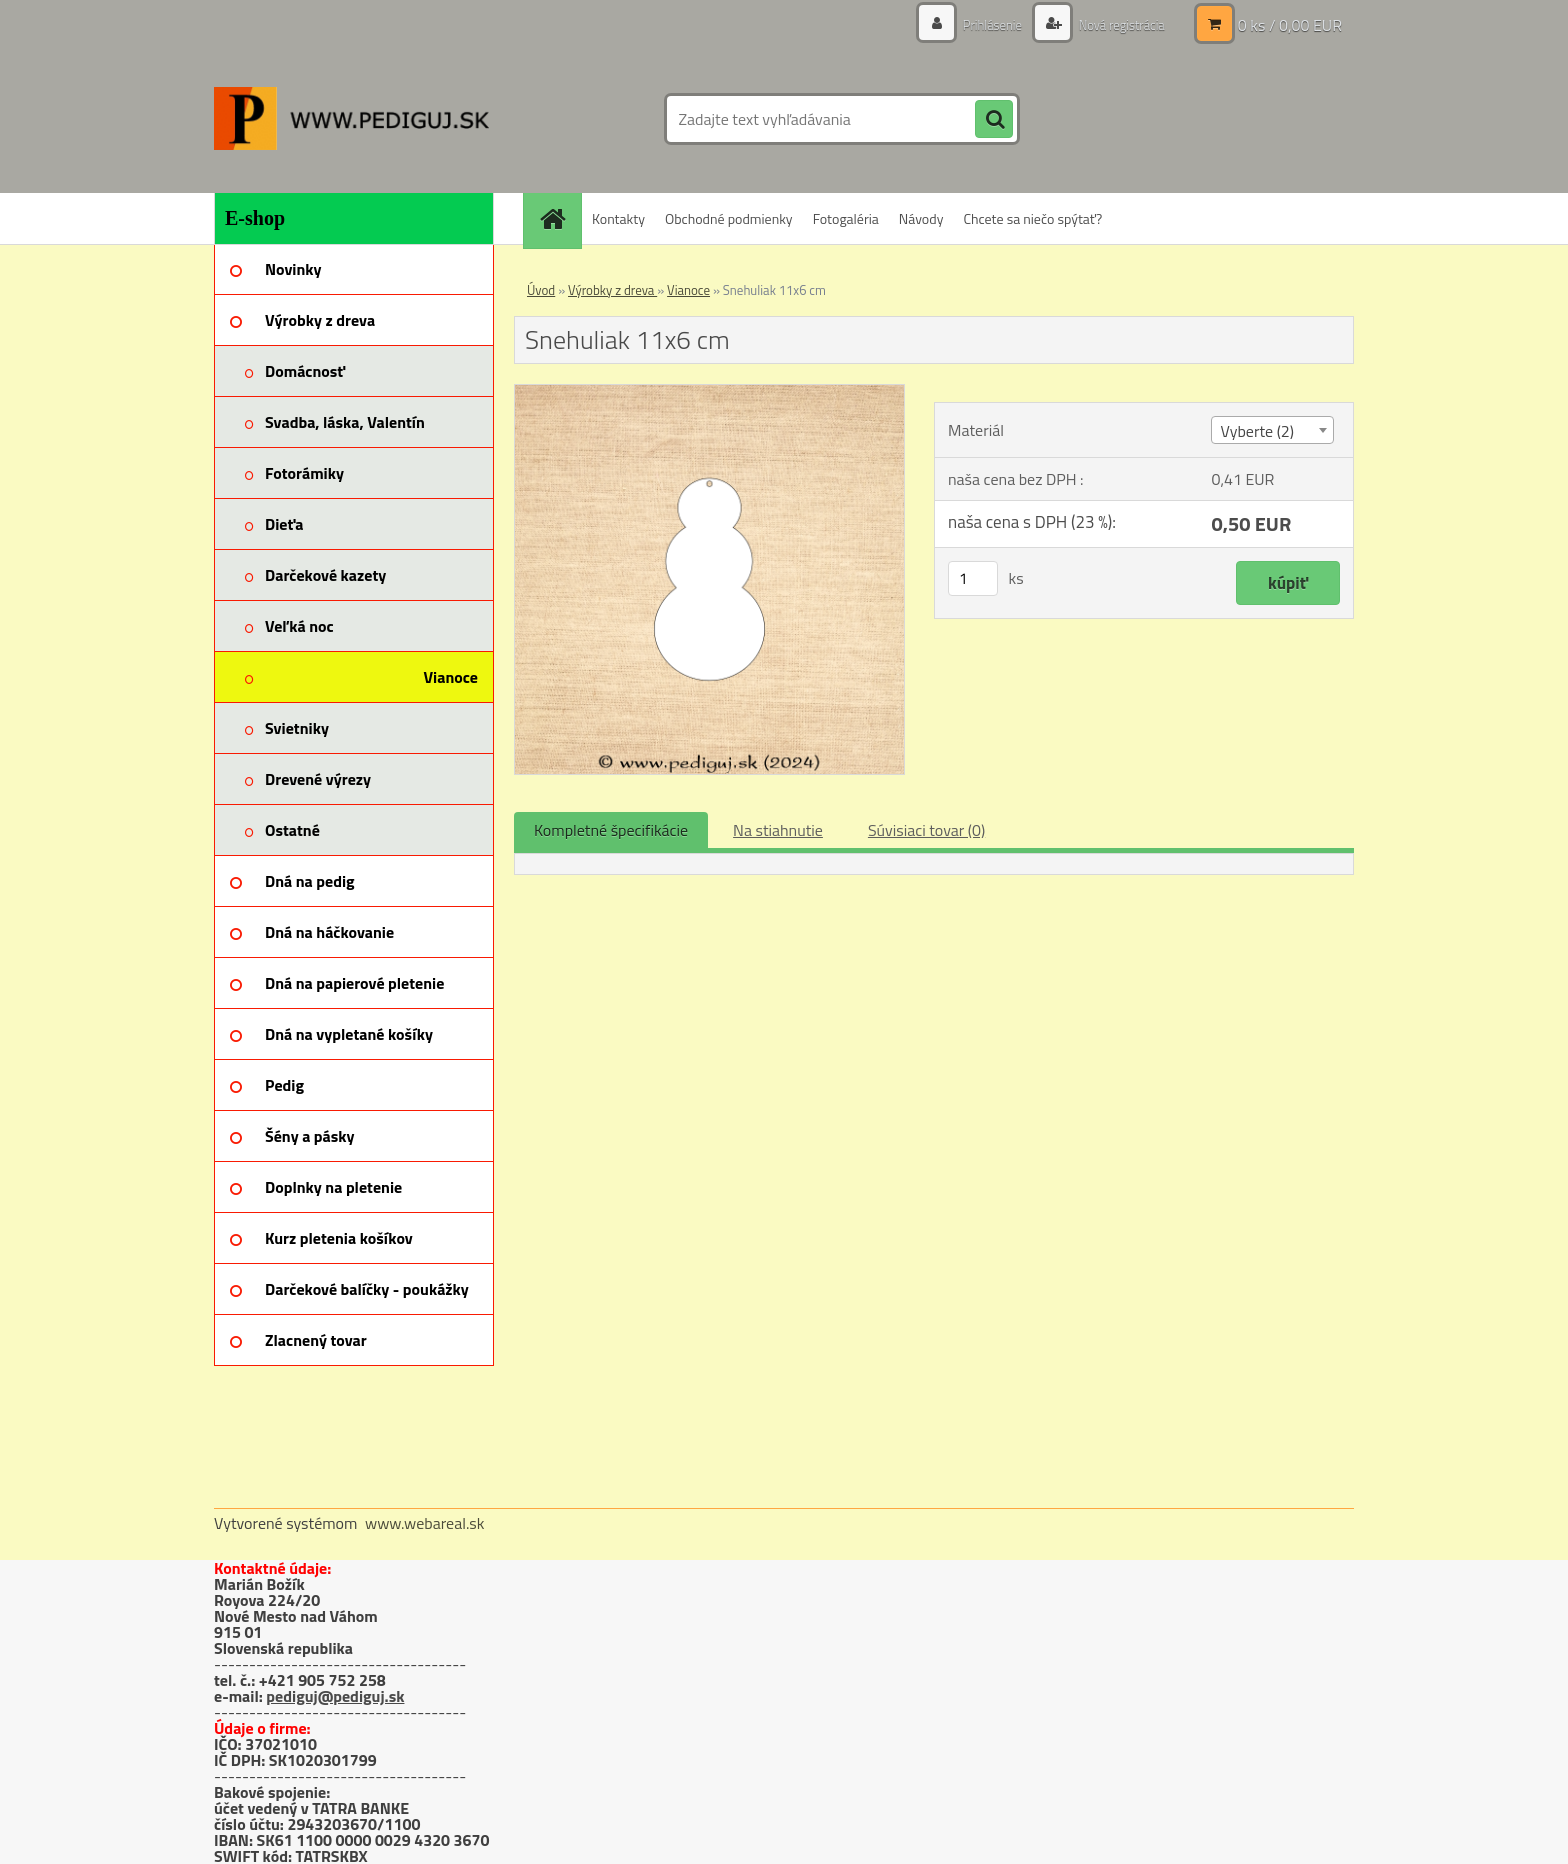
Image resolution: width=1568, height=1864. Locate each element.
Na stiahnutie (778, 830)
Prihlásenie (981, 24)
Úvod (541, 290)
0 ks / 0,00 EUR (1290, 25)
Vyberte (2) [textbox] (1257, 431)
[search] (994, 120)
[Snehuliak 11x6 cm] (709, 393)
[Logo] (351, 119)
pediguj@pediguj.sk (335, 1696)
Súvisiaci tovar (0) (926, 830)
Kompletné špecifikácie (611, 830)
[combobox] (1272, 430)
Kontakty (618, 218)
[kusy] (973, 578)
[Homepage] (559, 218)
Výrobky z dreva (612, 290)
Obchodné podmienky (729, 218)
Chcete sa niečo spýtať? (1032, 218)
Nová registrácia (1116, 24)
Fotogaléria (846, 218)
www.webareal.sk (425, 1523)
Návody (921, 218)
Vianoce (688, 290)
